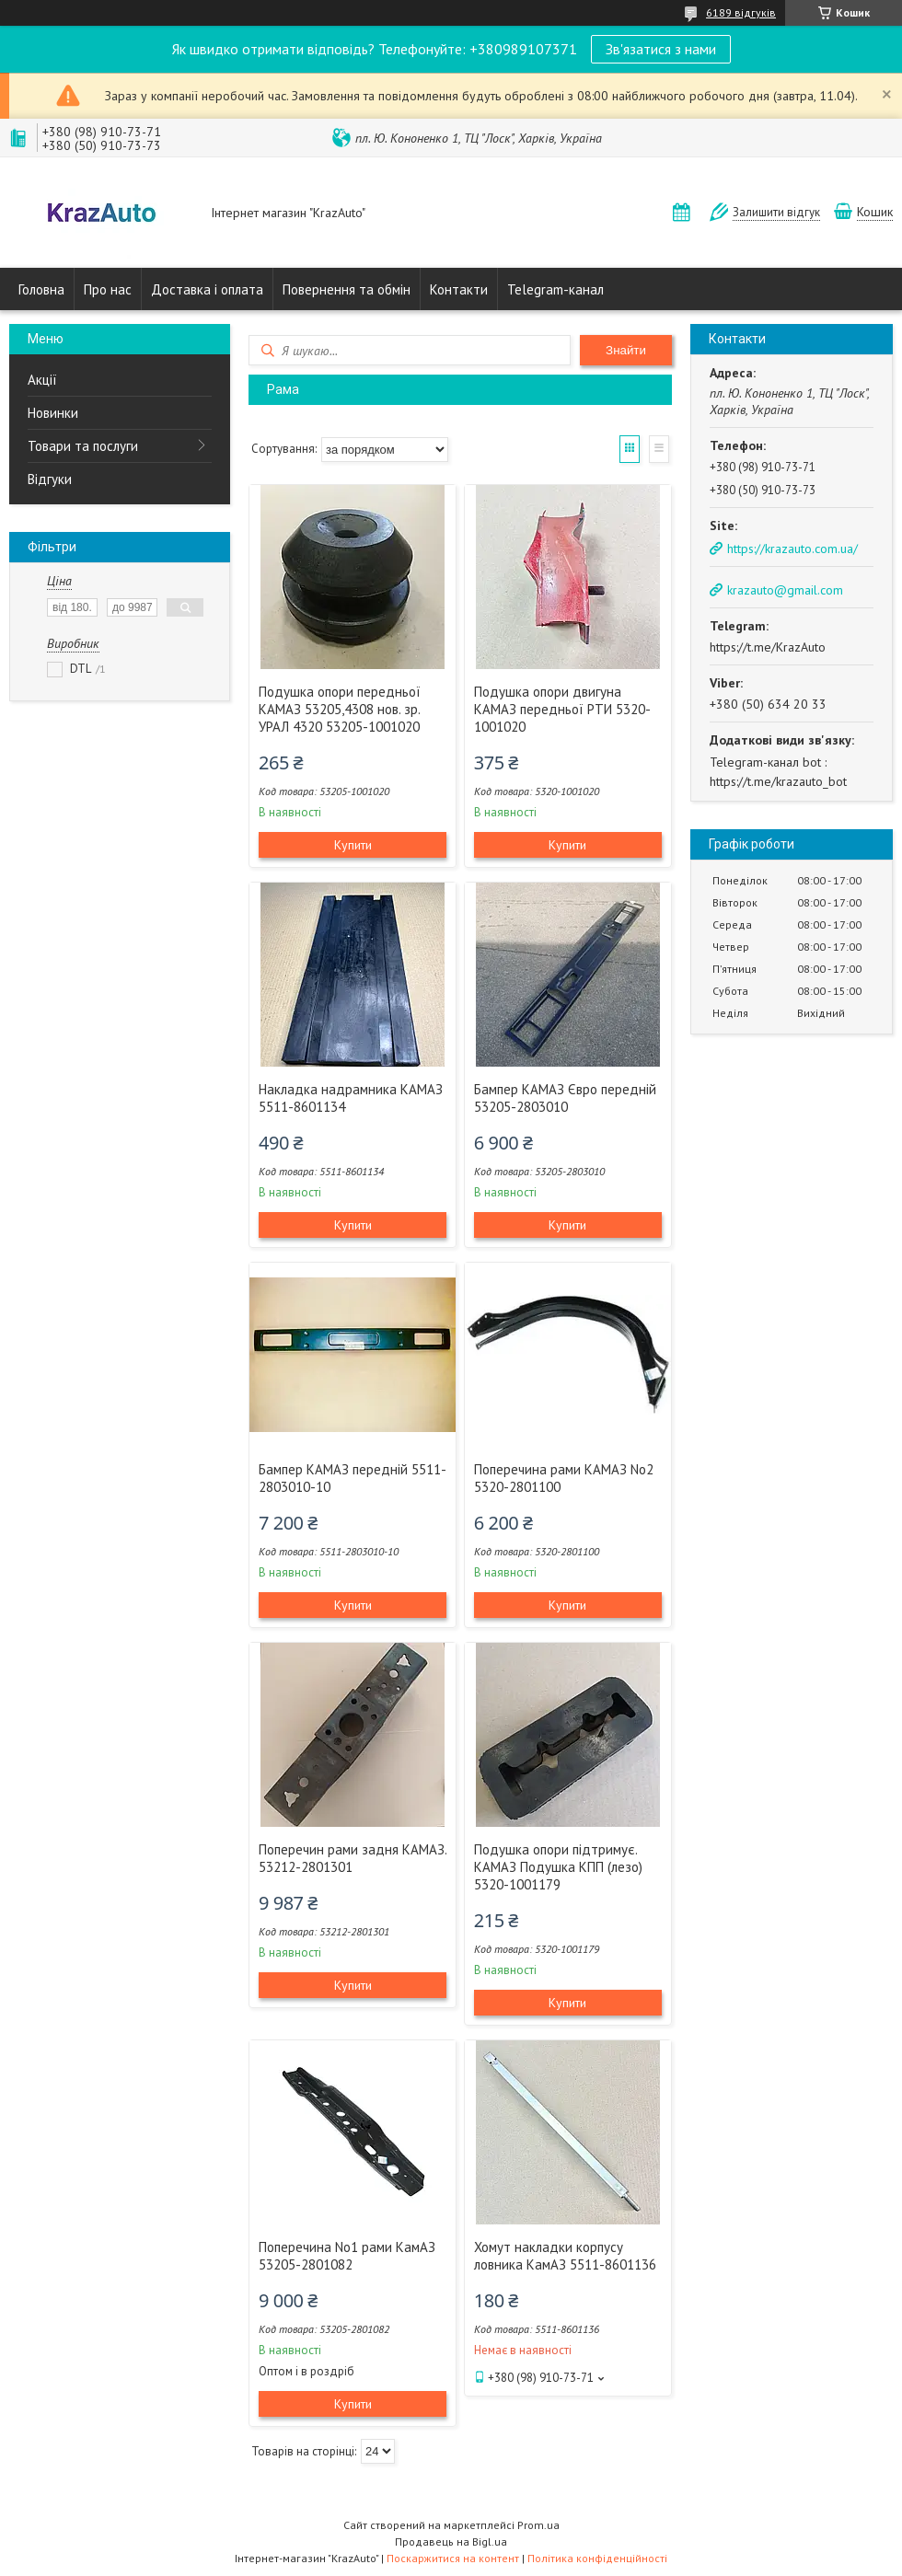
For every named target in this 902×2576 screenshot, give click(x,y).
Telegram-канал (555, 289)
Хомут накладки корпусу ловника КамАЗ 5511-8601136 (565, 2255)
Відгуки (50, 479)
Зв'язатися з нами (661, 49)
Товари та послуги (83, 446)
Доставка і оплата (207, 289)
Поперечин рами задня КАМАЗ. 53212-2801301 (352, 1858)
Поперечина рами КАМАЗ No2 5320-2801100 (563, 1478)
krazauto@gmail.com (785, 590)
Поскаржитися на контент (453, 2558)
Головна (41, 289)
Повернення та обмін (347, 289)
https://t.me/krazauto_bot (778, 781)
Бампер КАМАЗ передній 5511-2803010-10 (352, 1478)
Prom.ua (538, 2525)
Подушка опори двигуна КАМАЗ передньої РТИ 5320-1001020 (562, 709)
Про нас (108, 289)
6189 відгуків (741, 12)
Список (659, 449)
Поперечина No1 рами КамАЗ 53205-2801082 (347, 2255)
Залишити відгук (776, 212)
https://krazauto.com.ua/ (792, 548)
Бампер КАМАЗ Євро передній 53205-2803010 (565, 1097)
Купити (353, 845)
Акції (42, 379)
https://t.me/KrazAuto (768, 647)
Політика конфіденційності (597, 2558)
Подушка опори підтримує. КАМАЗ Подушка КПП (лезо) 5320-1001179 (558, 1867)
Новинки (53, 413)
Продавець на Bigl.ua (451, 2541)
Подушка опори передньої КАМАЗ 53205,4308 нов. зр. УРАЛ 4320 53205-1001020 (340, 709)
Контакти (459, 289)
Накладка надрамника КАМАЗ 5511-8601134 (351, 1097)
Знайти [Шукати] (626, 350)
